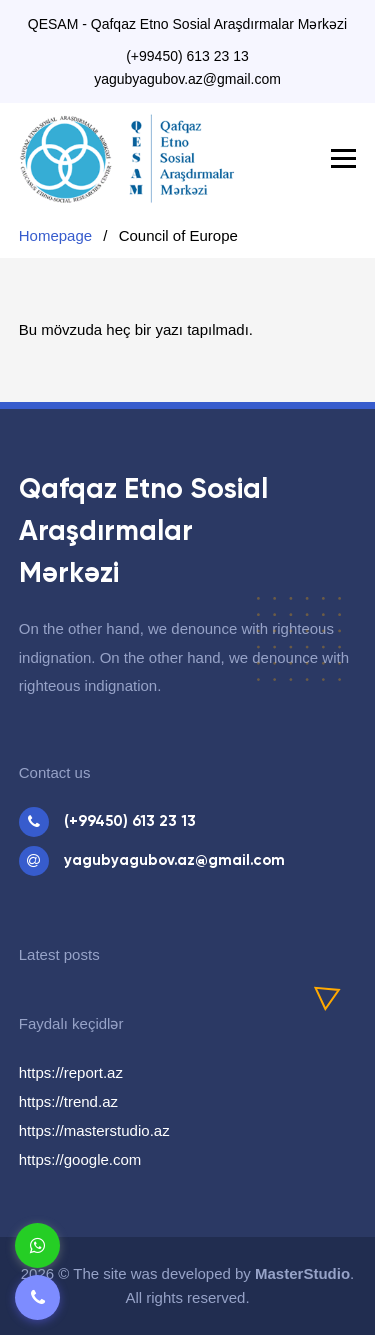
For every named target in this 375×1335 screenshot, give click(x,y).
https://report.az (71, 1072)
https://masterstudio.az (94, 1130)
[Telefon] (37, 1297)
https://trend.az (68, 1101)
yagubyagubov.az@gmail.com (187, 79)
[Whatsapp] (37, 1245)
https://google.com (80, 1159)
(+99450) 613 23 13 (187, 56)
